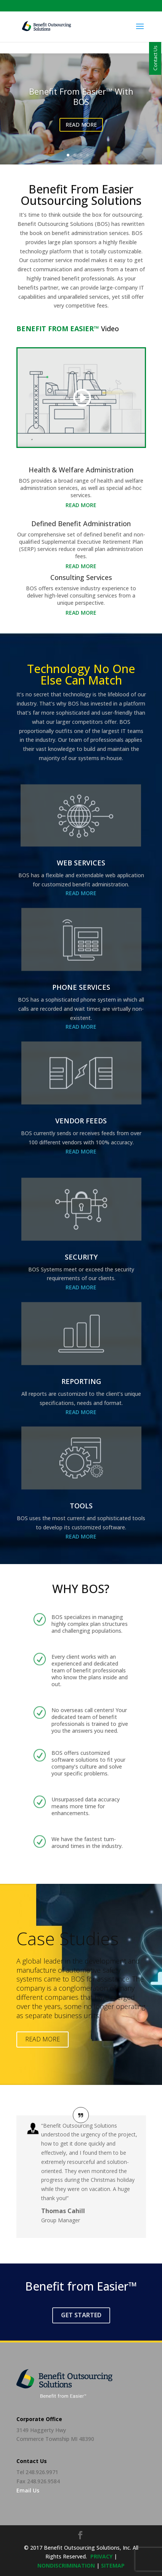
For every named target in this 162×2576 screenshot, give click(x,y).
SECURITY (81, 1256)
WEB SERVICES (81, 862)
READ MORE (81, 124)
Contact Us (155, 58)
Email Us (27, 2490)
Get (81, 2315)
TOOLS (81, 1505)
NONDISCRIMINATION (66, 2565)
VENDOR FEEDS (81, 1120)
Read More (81, 505)
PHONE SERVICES (81, 987)
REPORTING (81, 1381)
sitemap (113, 2565)
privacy (101, 2556)
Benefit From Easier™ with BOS (81, 96)
